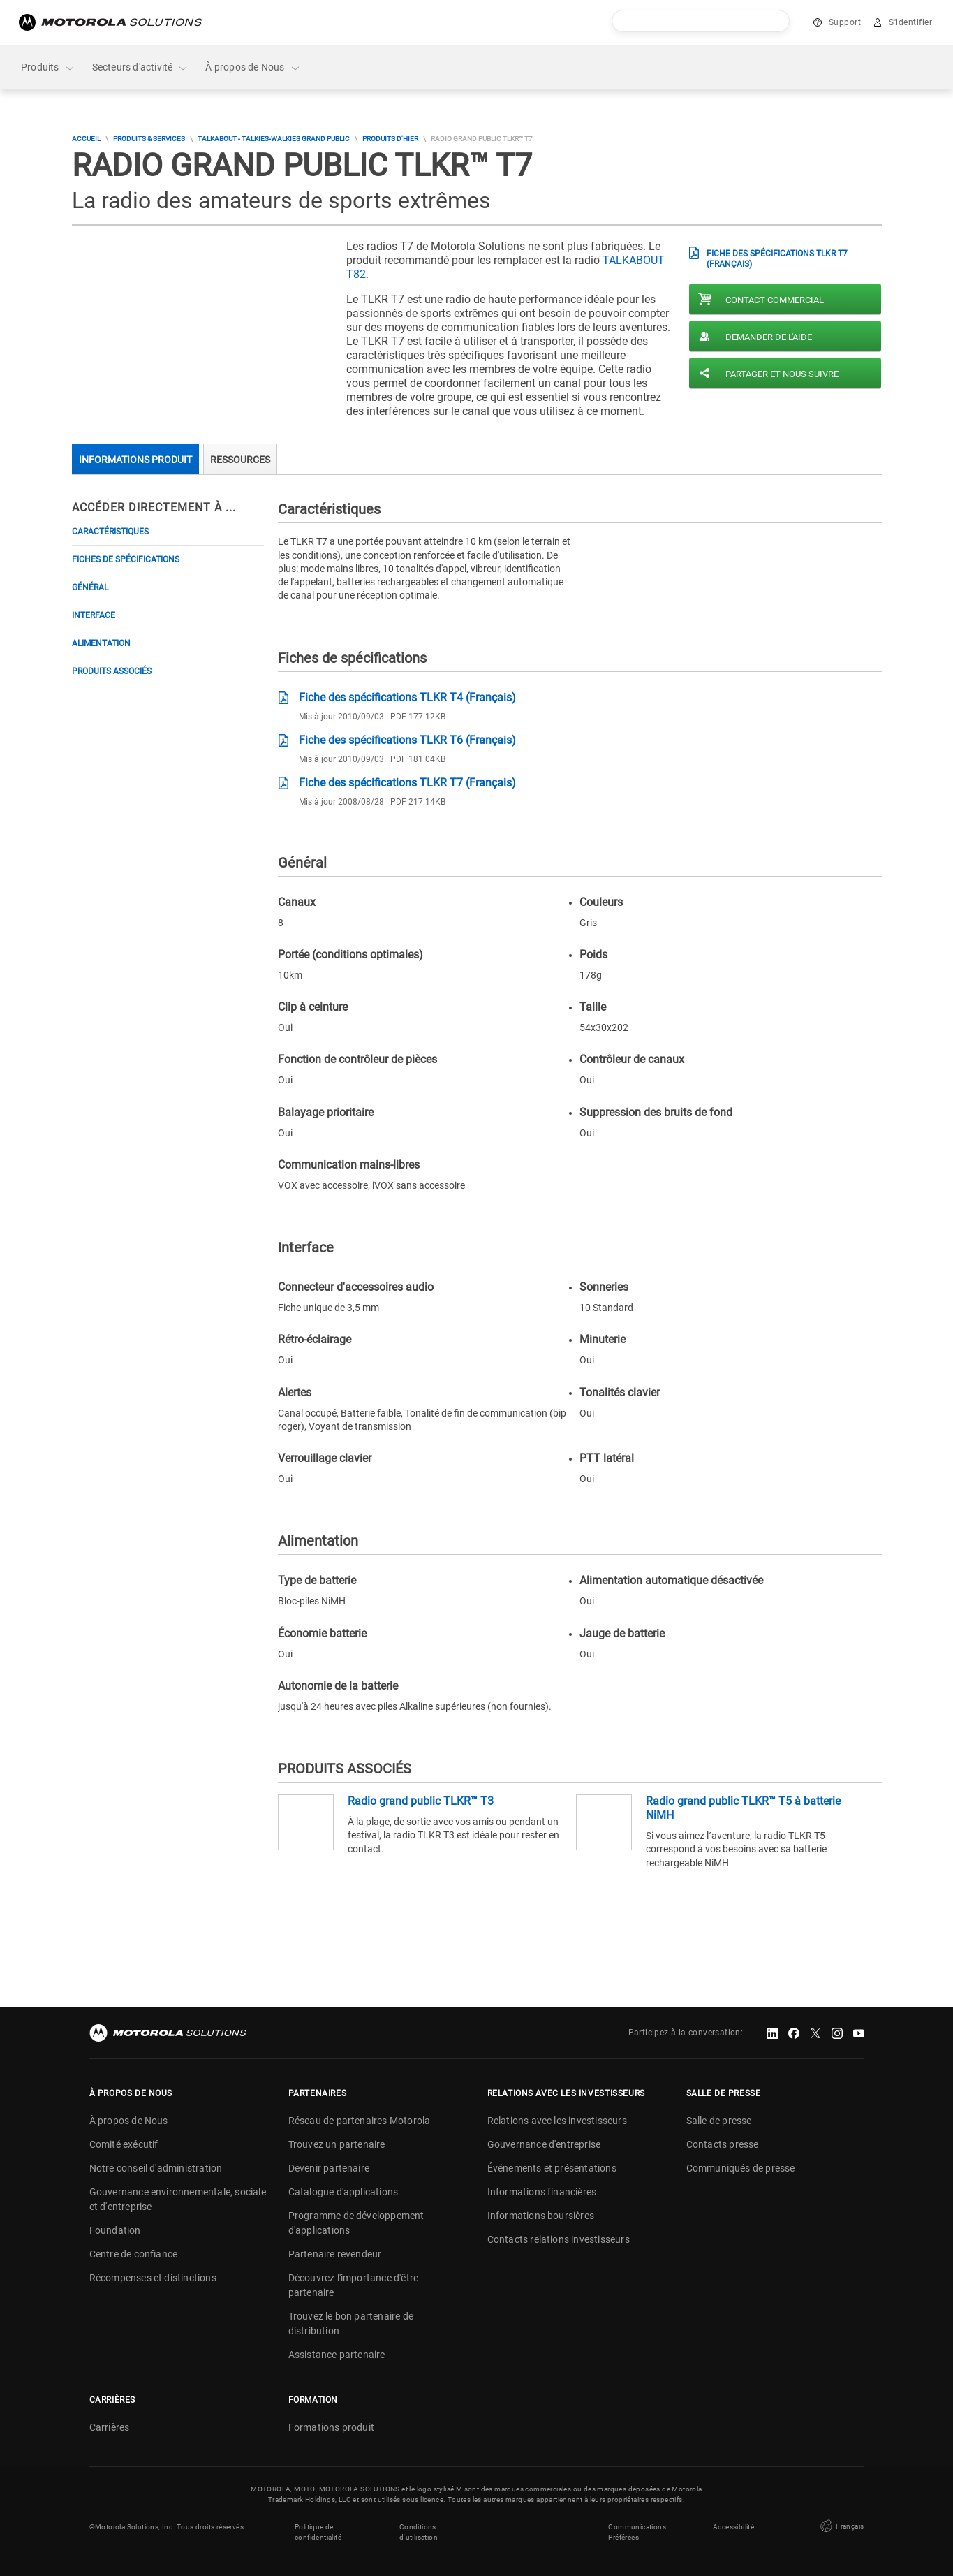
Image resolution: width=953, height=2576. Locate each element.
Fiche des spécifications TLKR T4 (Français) (407, 697)
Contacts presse (722, 2144)
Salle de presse (719, 2120)
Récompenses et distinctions (152, 2277)
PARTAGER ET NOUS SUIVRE (782, 374)
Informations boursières (541, 2215)
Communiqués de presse (740, 2168)
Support (845, 22)
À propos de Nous (252, 67)
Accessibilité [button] (733, 2527)
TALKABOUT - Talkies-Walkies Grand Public (274, 138)
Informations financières (542, 2191)
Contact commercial (774, 300)
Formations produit (331, 2427)
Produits (48, 67)
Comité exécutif (123, 2144)
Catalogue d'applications (343, 2191)
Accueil (86, 138)
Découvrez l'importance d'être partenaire (353, 2285)
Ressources (240, 459)
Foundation (115, 2230)
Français (841, 2526)
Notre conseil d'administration (156, 2168)
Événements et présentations (551, 2168)
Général (90, 587)
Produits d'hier (390, 138)
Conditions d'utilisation (418, 2532)
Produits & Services (149, 138)
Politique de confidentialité (318, 2532)
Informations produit (135, 459)
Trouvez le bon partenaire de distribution (351, 2323)
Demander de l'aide (768, 337)
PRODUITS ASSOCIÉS (112, 671)
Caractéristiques (110, 531)
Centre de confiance (133, 2254)
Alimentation (101, 643)
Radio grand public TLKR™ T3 (421, 1801)
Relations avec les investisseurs (557, 2120)
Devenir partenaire (329, 2168)
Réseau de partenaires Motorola (359, 2120)
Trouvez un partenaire (336, 2144)
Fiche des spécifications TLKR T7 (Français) (777, 258)
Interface (93, 615)
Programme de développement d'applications (356, 2223)
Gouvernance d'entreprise (544, 2144)
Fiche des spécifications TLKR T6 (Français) (407, 740)
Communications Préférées (637, 2532)
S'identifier (910, 22)
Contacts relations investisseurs (558, 2239)
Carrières (109, 2427)
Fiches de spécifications (125, 559)
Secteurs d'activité (140, 67)
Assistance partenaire (336, 2354)
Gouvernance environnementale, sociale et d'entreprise (177, 2199)
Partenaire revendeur (335, 2254)
